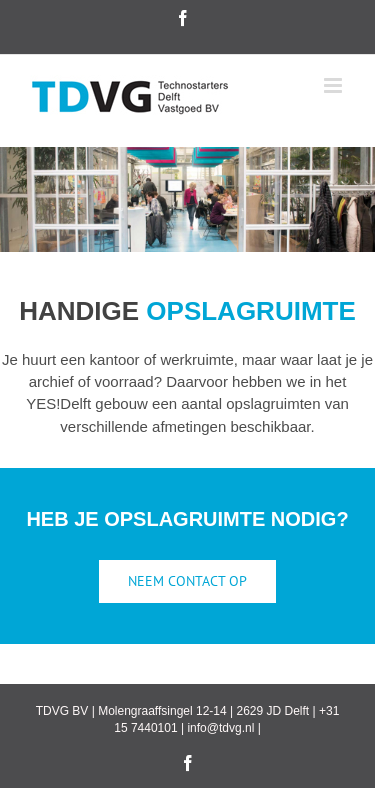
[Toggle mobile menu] (334, 85)
